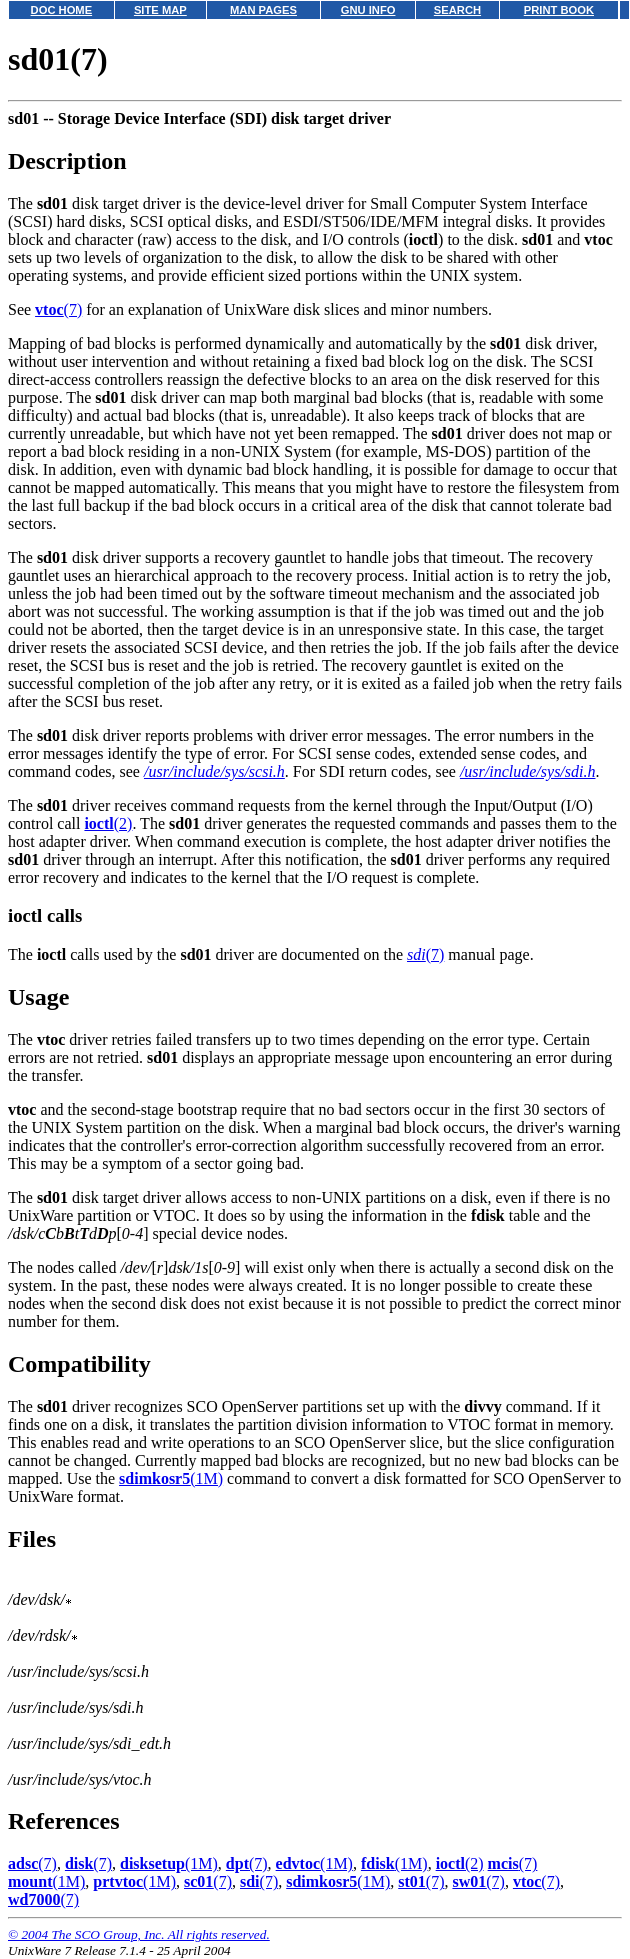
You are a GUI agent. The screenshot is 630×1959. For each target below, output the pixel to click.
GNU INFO (368, 10)
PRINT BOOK (559, 10)
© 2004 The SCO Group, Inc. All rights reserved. (139, 1934)
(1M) (171, 1478)
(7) (58, 309)
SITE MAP (160, 10)
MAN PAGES (263, 10)
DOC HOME (62, 10)
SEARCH (457, 10)
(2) (108, 823)
